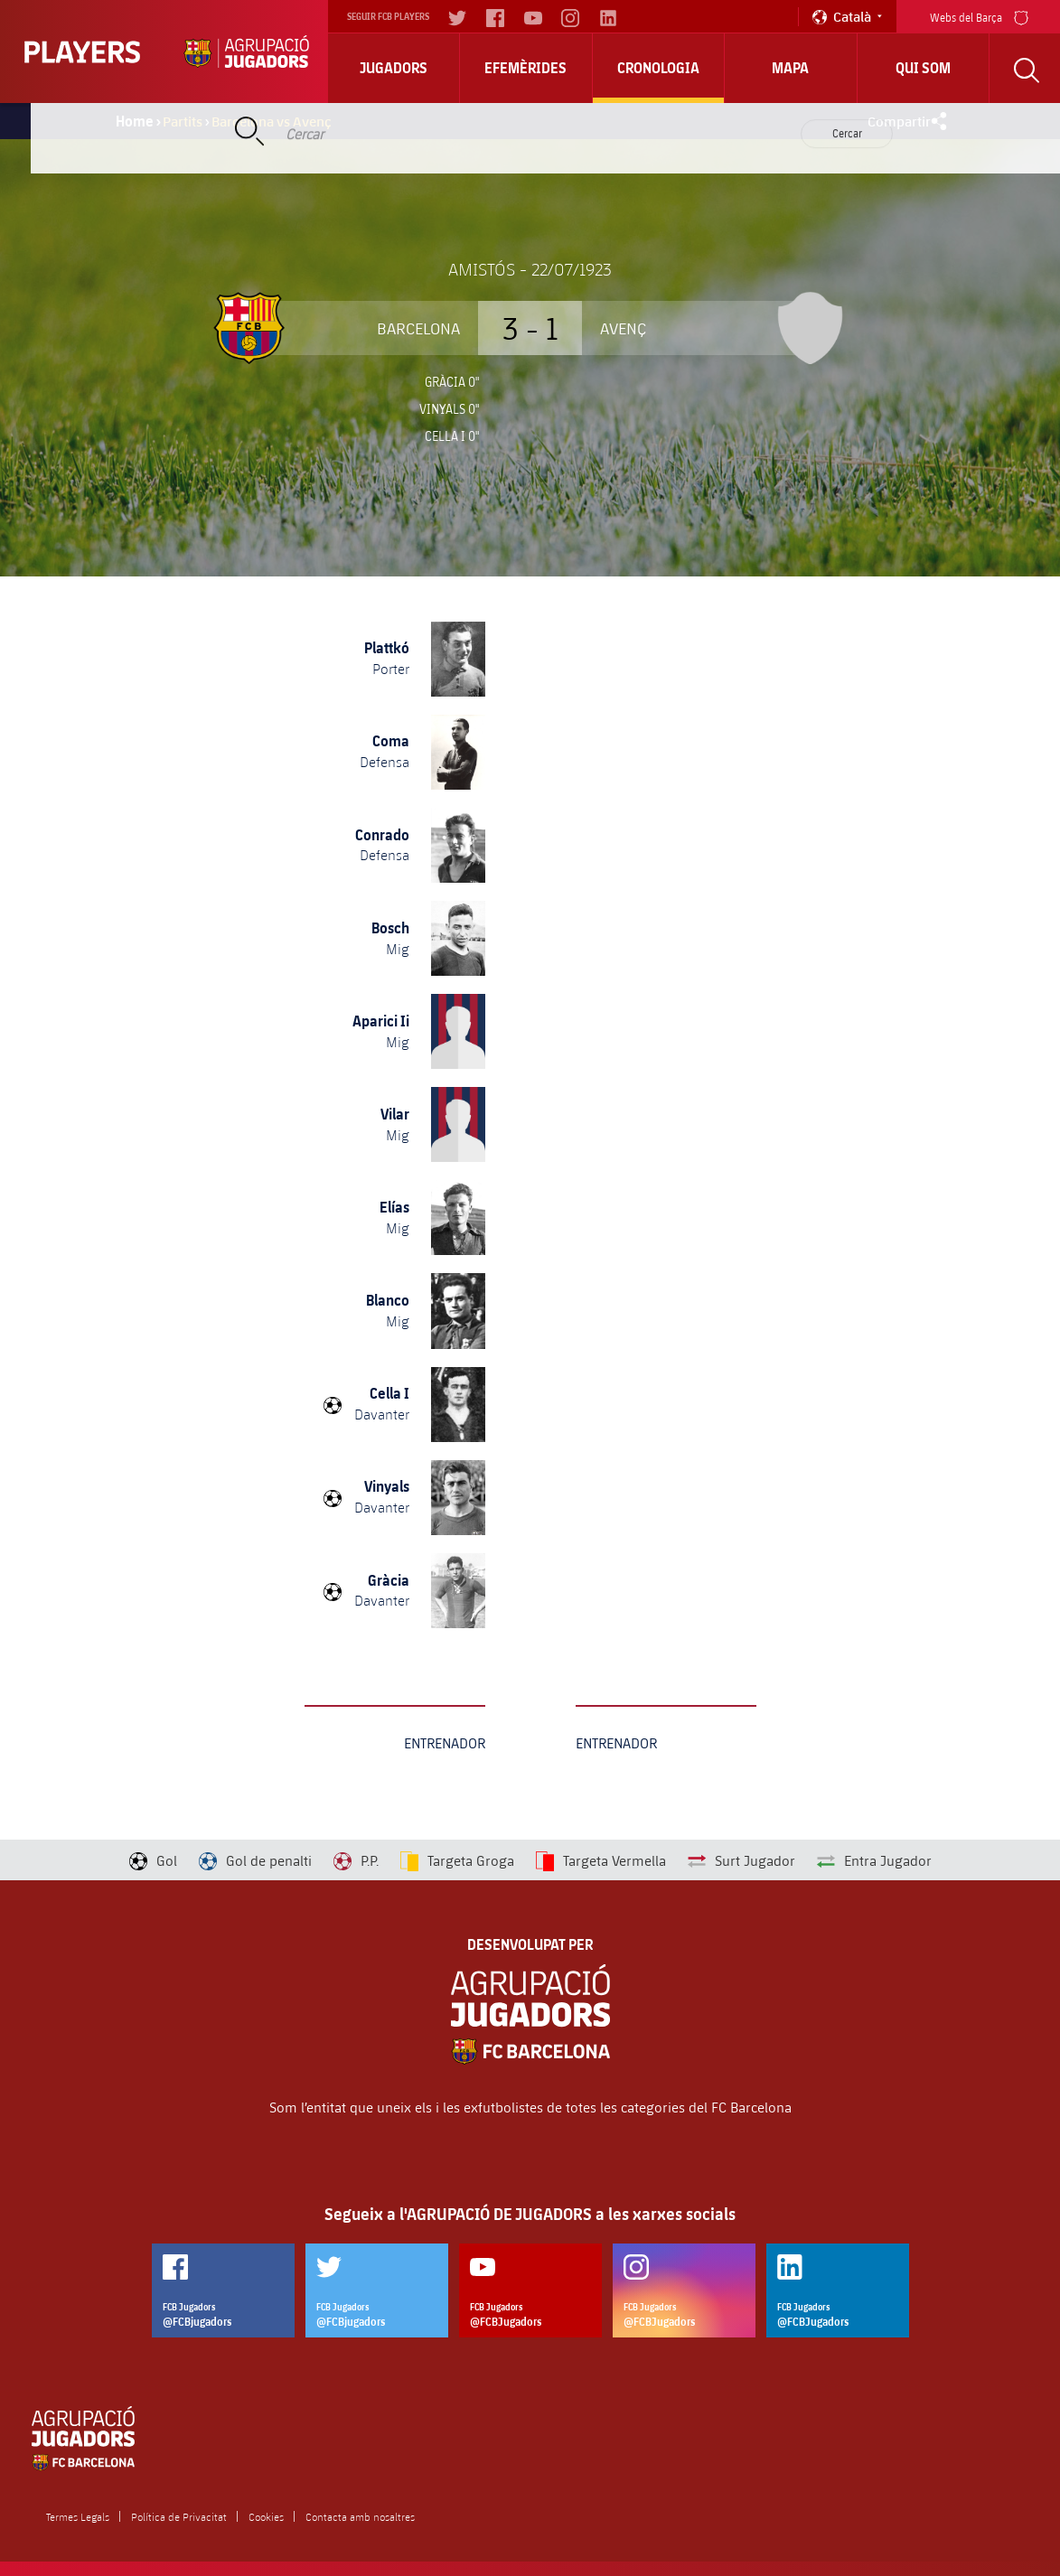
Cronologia (658, 68)
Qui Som (923, 68)
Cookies (266, 2516)
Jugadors (393, 68)
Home (135, 121)
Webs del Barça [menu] (979, 15)
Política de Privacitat (179, 2516)
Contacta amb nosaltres (360, 2516)
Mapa (790, 68)
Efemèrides (525, 68)
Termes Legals (77, 2516)
